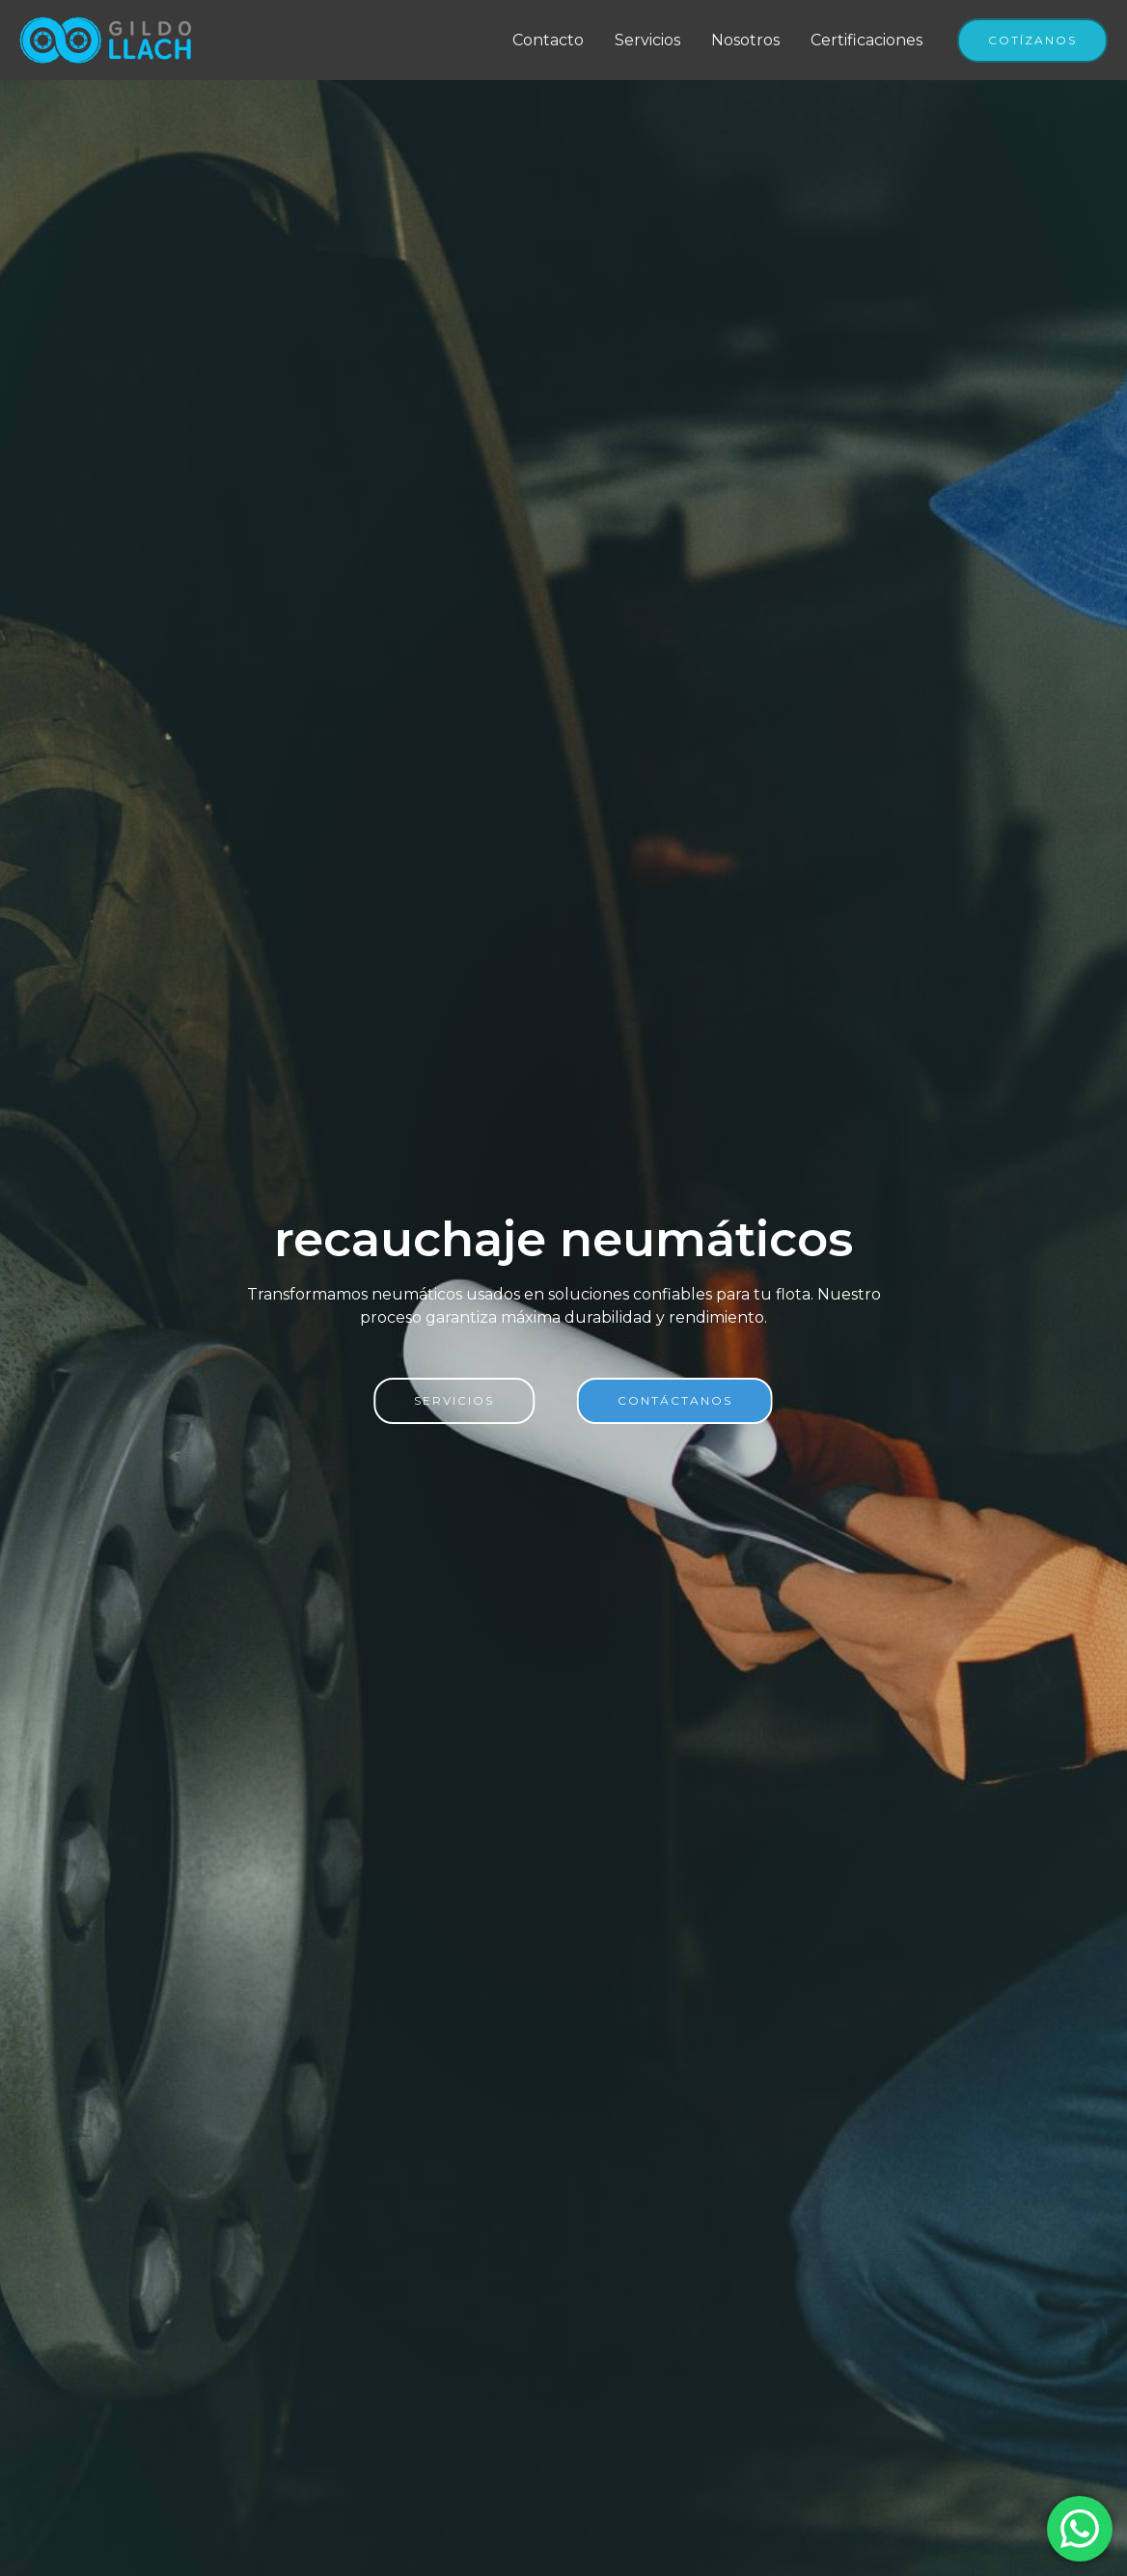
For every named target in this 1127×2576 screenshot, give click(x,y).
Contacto (548, 40)
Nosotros (745, 40)
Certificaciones (866, 40)
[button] (1032, 40)
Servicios (647, 40)
